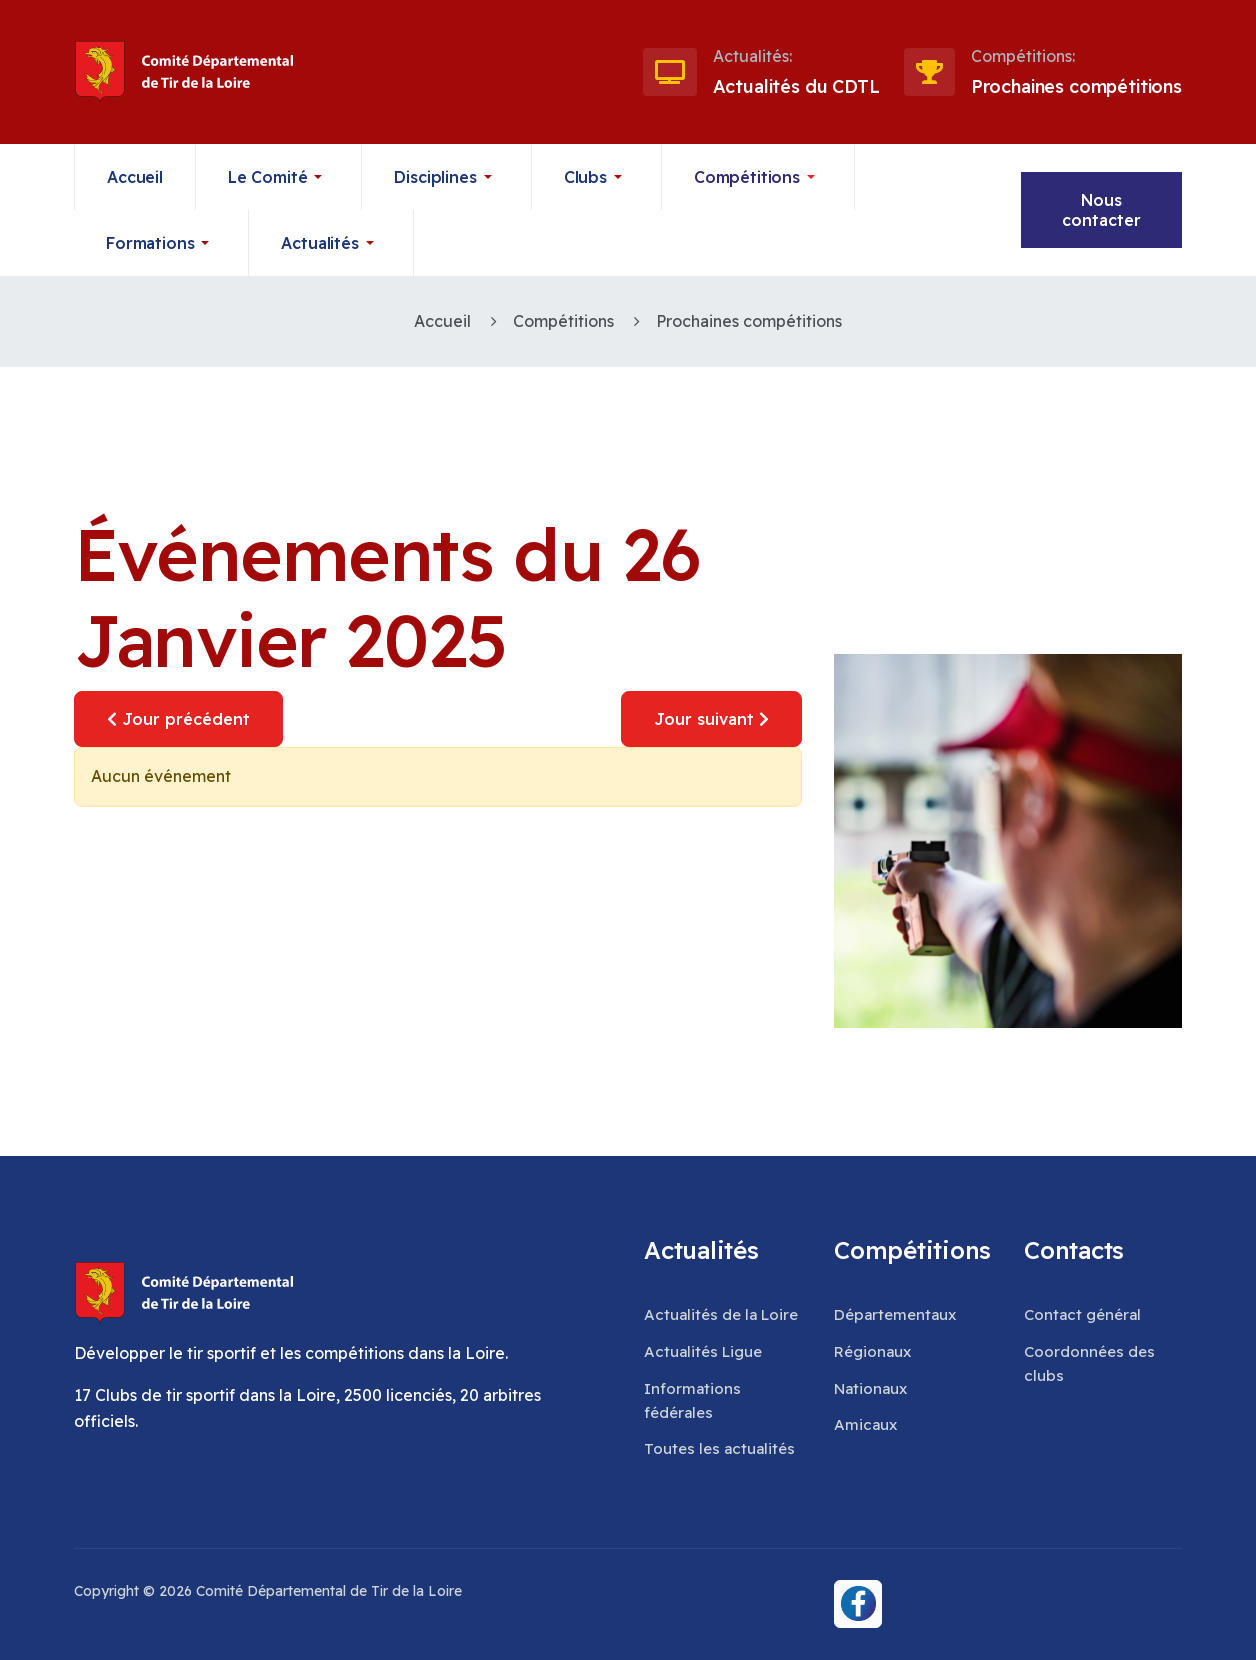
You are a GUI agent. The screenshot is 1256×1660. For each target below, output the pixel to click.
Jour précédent (178, 719)
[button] (279, 177)
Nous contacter (1101, 210)
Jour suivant (711, 719)
